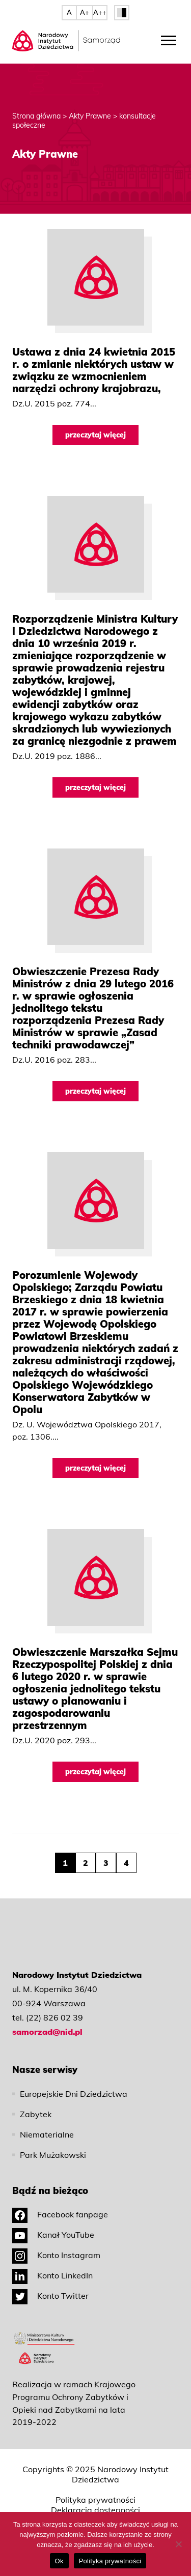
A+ (84, 12)
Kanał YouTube (53, 2235)
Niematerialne (47, 2134)
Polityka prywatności (95, 2500)
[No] (178, 2544)
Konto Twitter (50, 2296)
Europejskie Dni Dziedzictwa (73, 2094)
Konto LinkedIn (52, 2275)
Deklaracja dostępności (95, 2510)
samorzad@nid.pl (47, 2032)
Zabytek (35, 2114)
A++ (99, 12)
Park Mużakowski (53, 2155)
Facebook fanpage (60, 2214)
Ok (59, 2561)
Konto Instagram (56, 2255)
